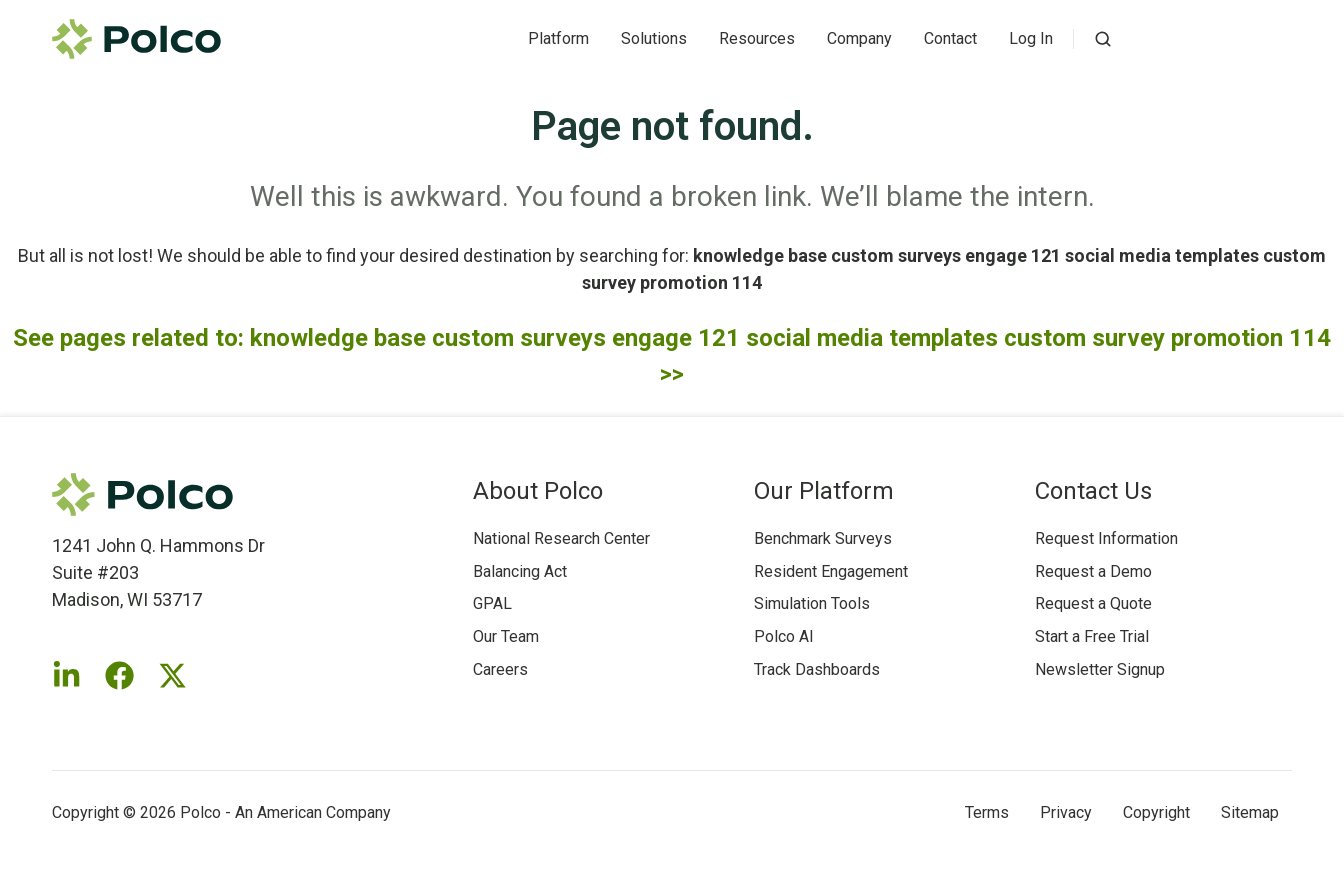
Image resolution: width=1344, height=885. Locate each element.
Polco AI (784, 636)
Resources (757, 38)
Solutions (654, 38)
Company (859, 38)
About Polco (538, 491)
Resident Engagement (831, 571)
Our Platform (824, 491)
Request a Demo (1093, 571)
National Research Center (561, 538)
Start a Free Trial (1092, 636)
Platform (558, 38)
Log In (1031, 38)
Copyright (1156, 812)
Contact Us (1093, 491)
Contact (950, 38)
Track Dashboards (817, 669)
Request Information (1106, 538)
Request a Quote (1093, 603)
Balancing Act (520, 571)
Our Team (506, 636)
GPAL (492, 603)
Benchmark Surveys (823, 538)
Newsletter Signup (1100, 669)
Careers (500, 669)
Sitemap (1250, 812)
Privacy (1066, 812)
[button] (1103, 39)
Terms (987, 812)
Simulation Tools (812, 603)
